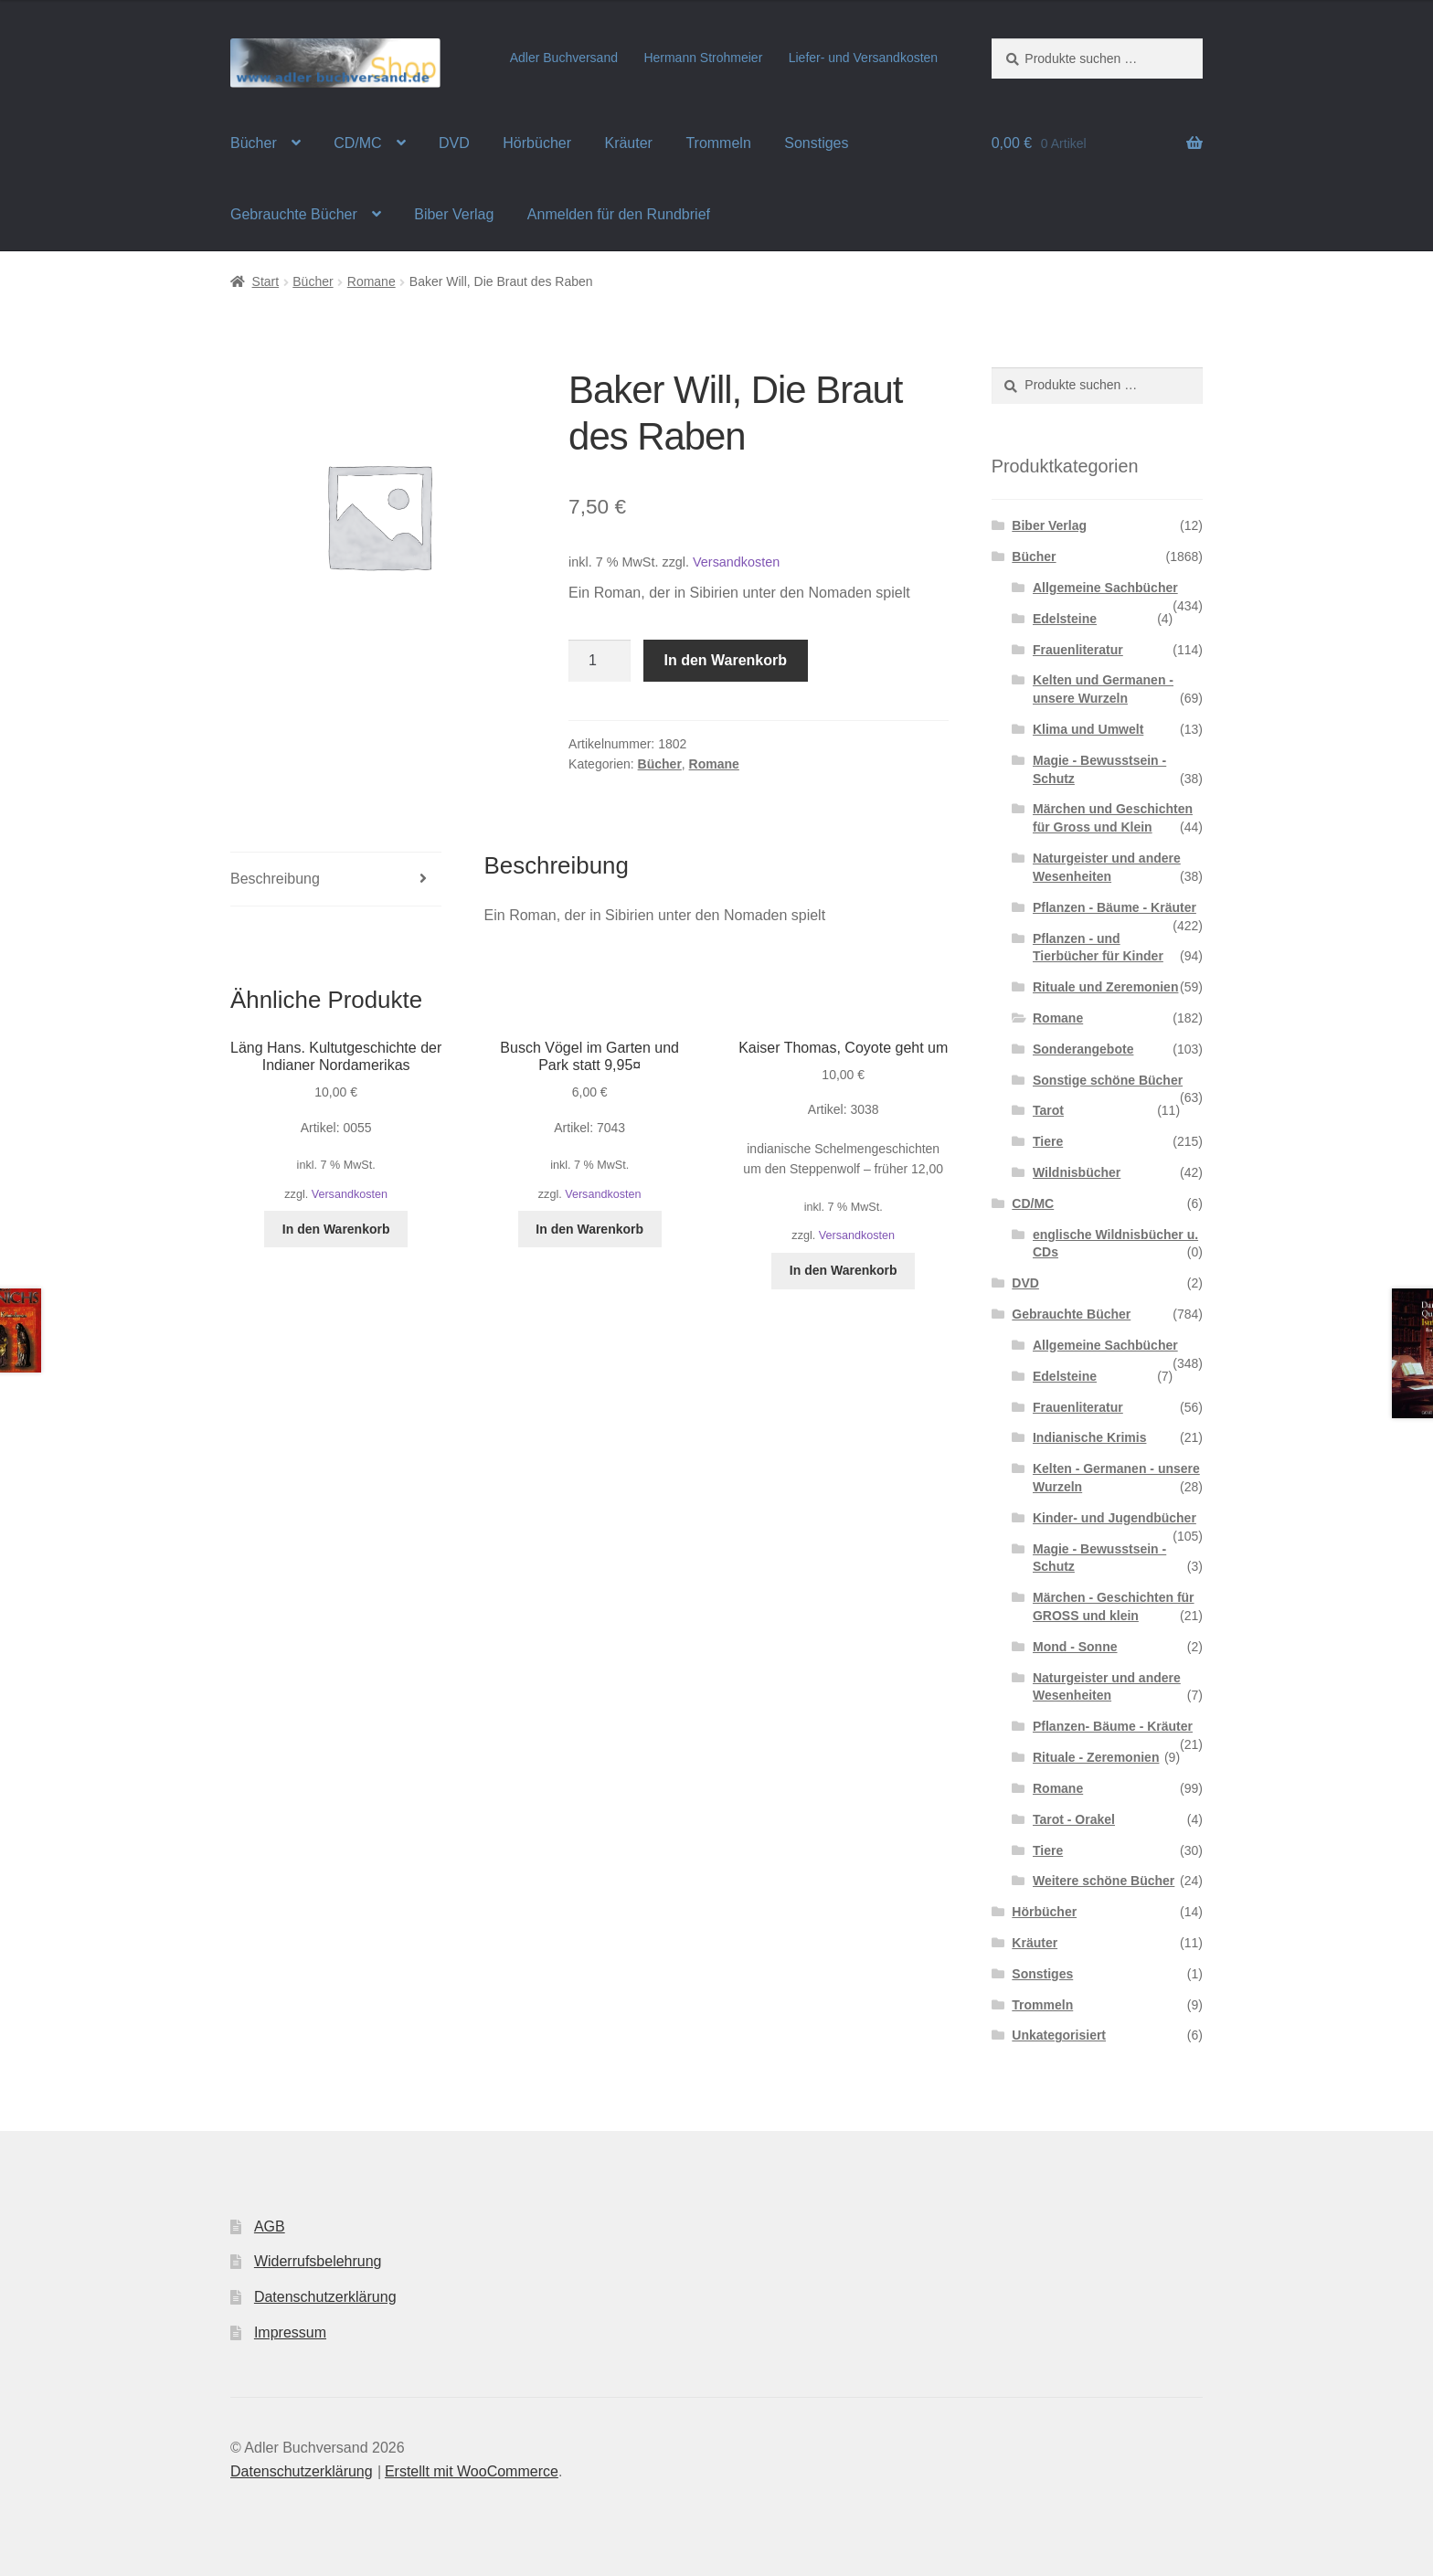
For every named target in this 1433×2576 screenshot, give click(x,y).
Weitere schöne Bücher (1103, 1880)
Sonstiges (816, 143)
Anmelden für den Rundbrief (618, 214)
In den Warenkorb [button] (336, 1229)
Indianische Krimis (1089, 1437)
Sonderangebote (1083, 1049)
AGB (269, 2226)
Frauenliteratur (1078, 649)
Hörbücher (537, 143)
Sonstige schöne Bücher (1108, 1080)
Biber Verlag (454, 214)
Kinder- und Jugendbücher (1114, 1518)
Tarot (1048, 1110)
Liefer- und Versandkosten (863, 57)
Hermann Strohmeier (702, 57)
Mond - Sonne (1075, 1646)
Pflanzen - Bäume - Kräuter (1114, 907)
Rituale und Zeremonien (1105, 987)
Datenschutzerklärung (325, 2297)
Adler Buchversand (564, 57)
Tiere (1048, 1141)
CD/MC (357, 143)
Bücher (253, 143)
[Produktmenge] (599, 661)
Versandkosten (736, 562)
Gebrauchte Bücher (293, 214)
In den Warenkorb (726, 660)
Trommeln (717, 143)
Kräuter (628, 143)
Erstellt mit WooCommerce (471, 2471)
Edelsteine (1065, 618)
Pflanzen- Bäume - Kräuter (1113, 1726)
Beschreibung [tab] (275, 878)
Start (266, 281)
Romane (371, 281)
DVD (454, 143)
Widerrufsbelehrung (318, 2261)
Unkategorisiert (1059, 2035)
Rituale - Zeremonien (1096, 1757)
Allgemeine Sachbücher (1105, 587)
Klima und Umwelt (1088, 729)
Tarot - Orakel (1074, 1819)
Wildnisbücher (1076, 1172)
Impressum (290, 2332)
